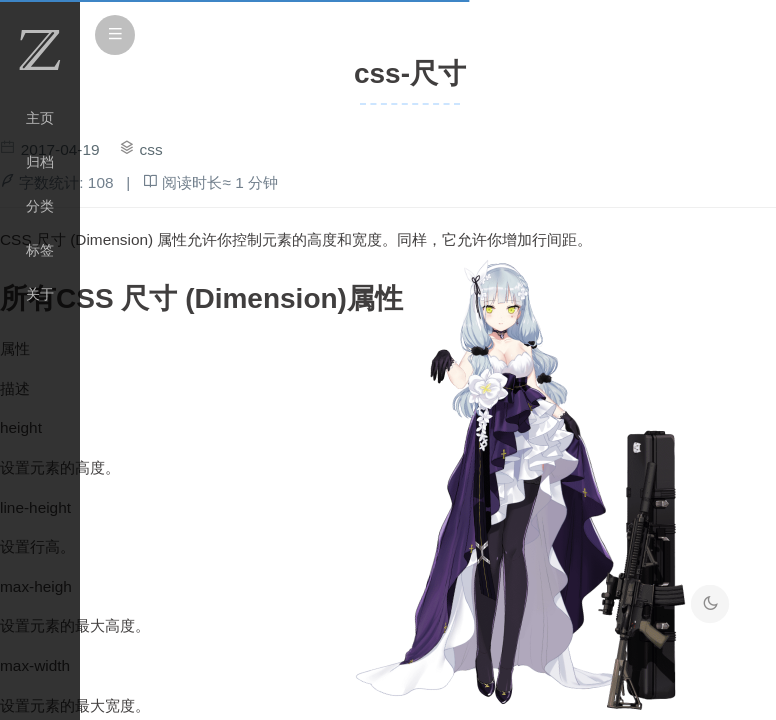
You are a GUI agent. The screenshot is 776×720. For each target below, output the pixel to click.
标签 (40, 250)
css (151, 149)
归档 (40, 162)
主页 (40, 118)
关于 (40, 294)
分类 (40, 206)
